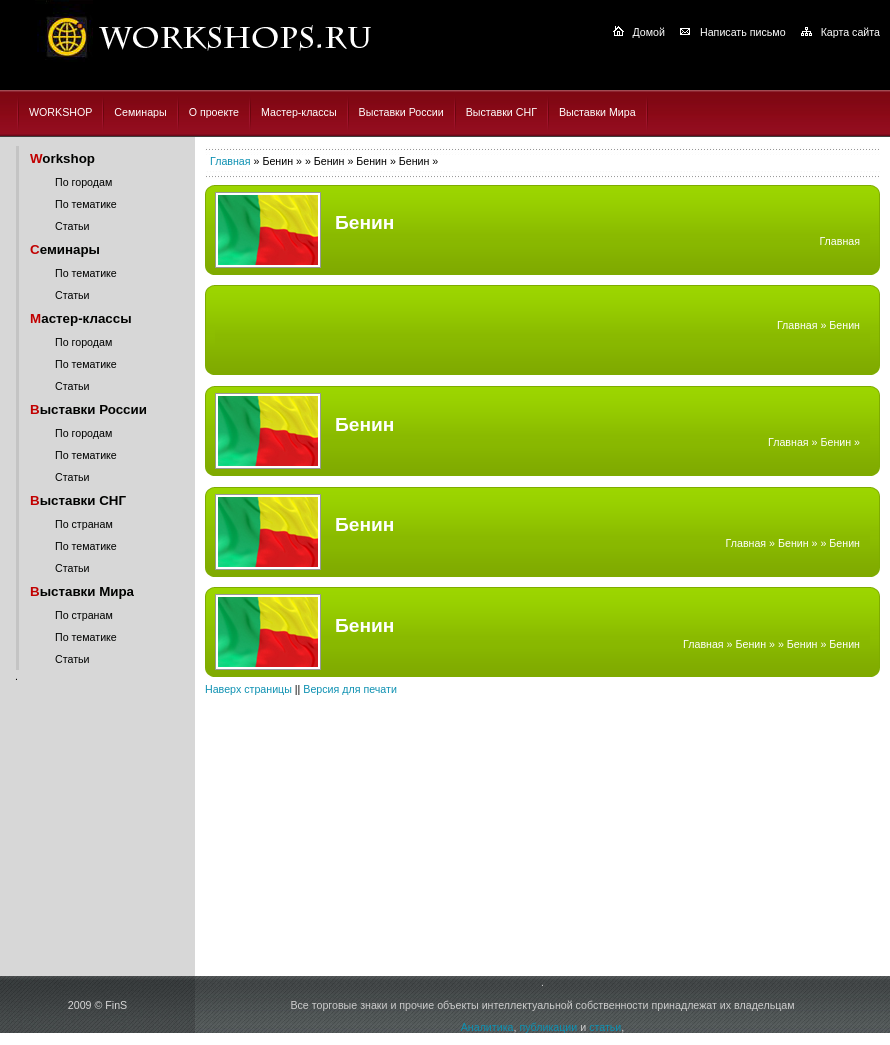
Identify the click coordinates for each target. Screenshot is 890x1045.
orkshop (62, 158)
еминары (65, 249)
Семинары (140, 112)
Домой (649, 32)
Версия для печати (350, 689)
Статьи (72, 226)
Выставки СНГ (501, 112)
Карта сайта (850, 32)
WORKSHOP (60, 112)
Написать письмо (743, 32)
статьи (605, 1027)
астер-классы (81, 318)
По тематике (86, 204)
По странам (84, 524)
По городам (83, 182)
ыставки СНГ (78, 500)
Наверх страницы (248, 689)
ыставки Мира (82, 591)
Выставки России (401, 112)
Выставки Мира (597, 112)
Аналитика (487, 1027)
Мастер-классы (299, 112)
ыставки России (88, 409)
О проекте (214, 112)
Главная (230, 161)
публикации (548, 1027)
